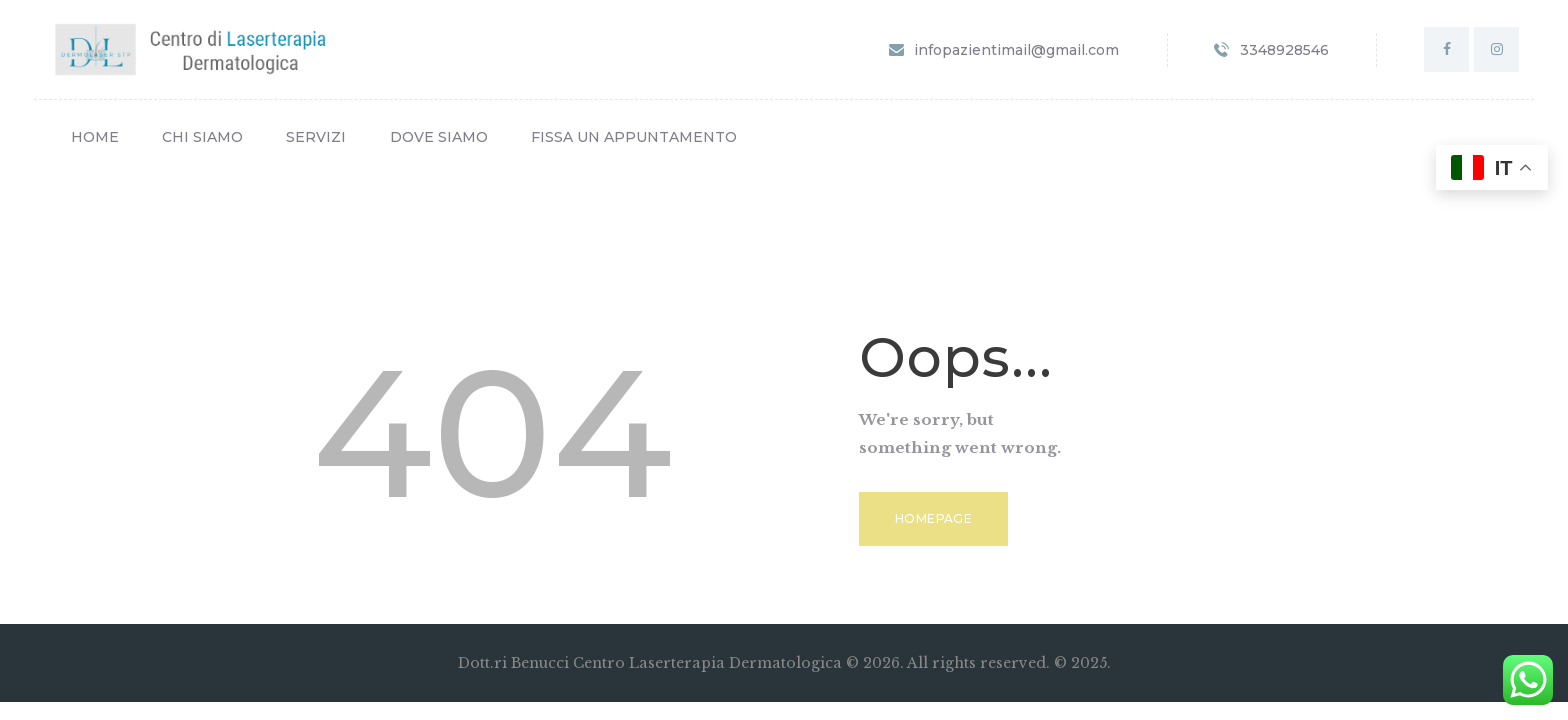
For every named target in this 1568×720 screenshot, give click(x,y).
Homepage (933, 518)
